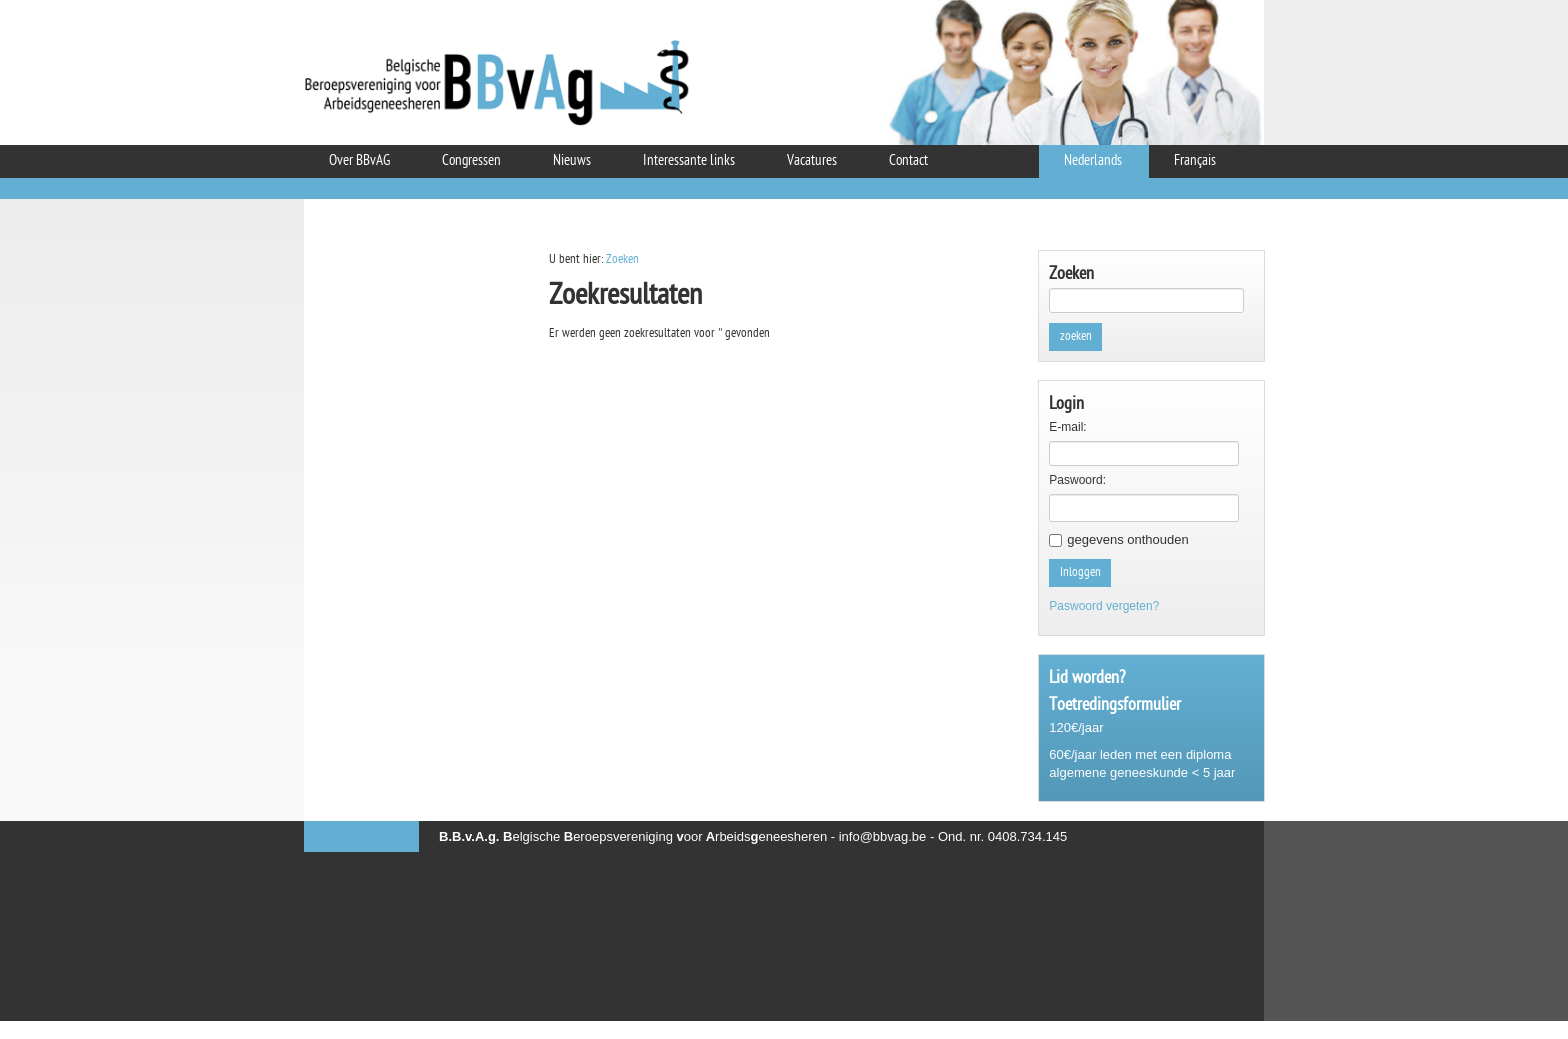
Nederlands (1093, 161)
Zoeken (622, 259)
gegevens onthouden (1127, 539)
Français (1195, 161)
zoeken (1076, 336)
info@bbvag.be (883, 836)
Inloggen (1080, 572)
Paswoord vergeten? (1104, 606)
